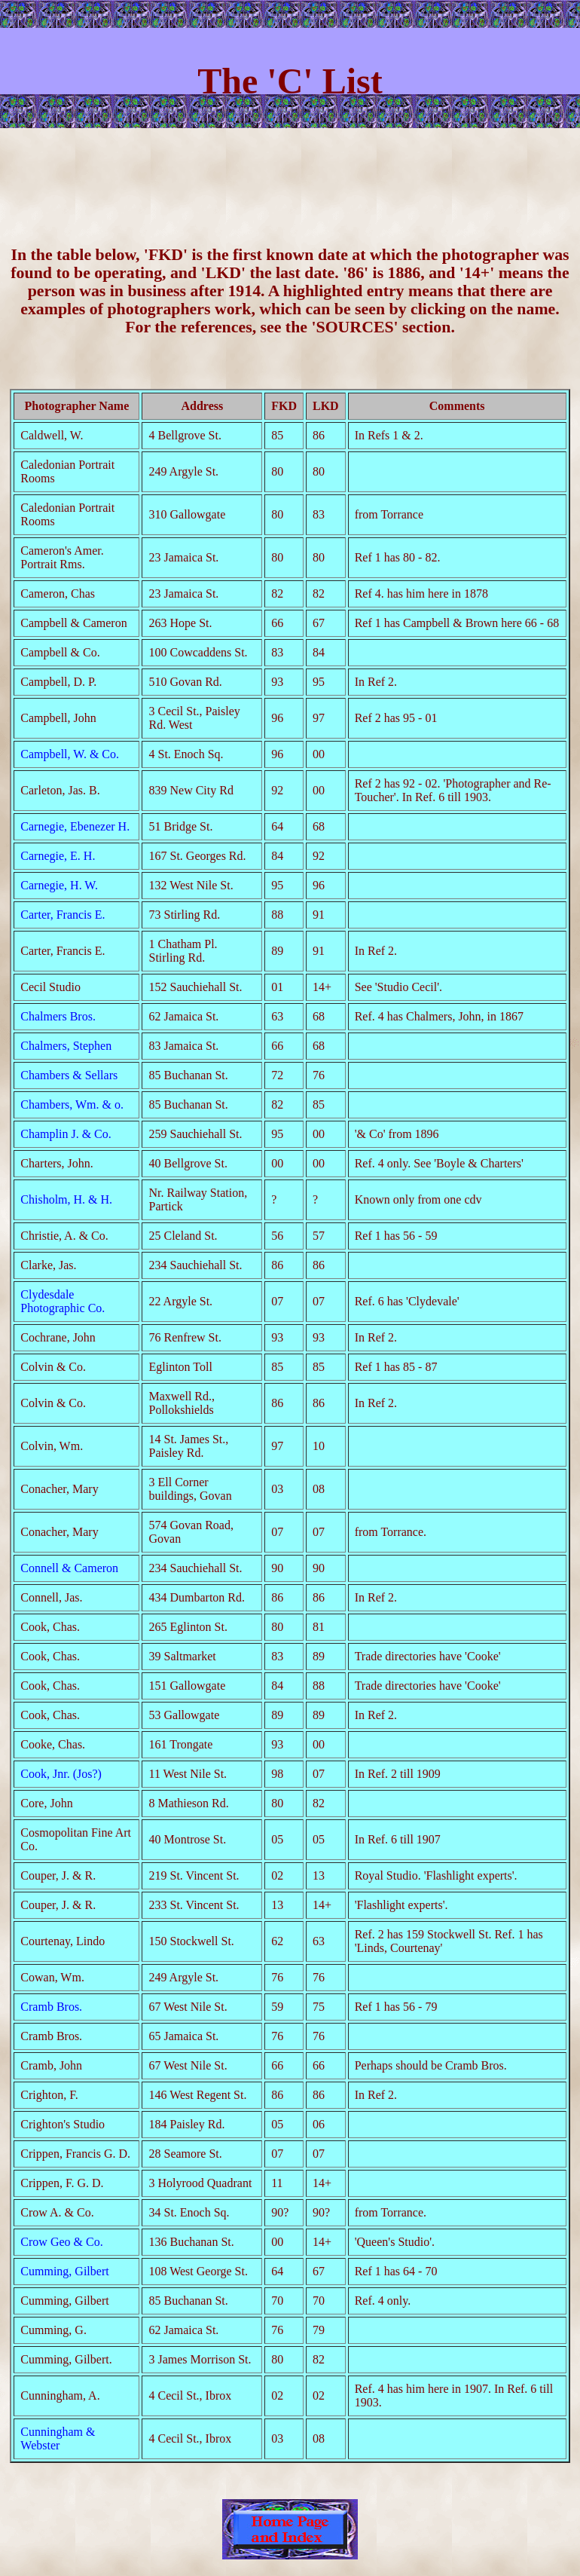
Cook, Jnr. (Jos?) (61, 1773)
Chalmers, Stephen (65, 1045)
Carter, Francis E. (62, 914)
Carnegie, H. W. (59, 885)
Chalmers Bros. (58, 1016)
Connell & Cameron (69, 1568)
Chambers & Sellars (69, 1075)
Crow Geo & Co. (61, 2241)
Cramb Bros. (51, 2006)
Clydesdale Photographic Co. (62, 1301)
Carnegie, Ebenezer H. (75, 826)
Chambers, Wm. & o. (72, 1104)
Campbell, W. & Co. (69, 754)
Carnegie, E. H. (57, 855)
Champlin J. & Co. (65, 1133)
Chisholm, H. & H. (66, 1199)
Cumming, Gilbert (64, 2271)
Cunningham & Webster (57, 2438)
